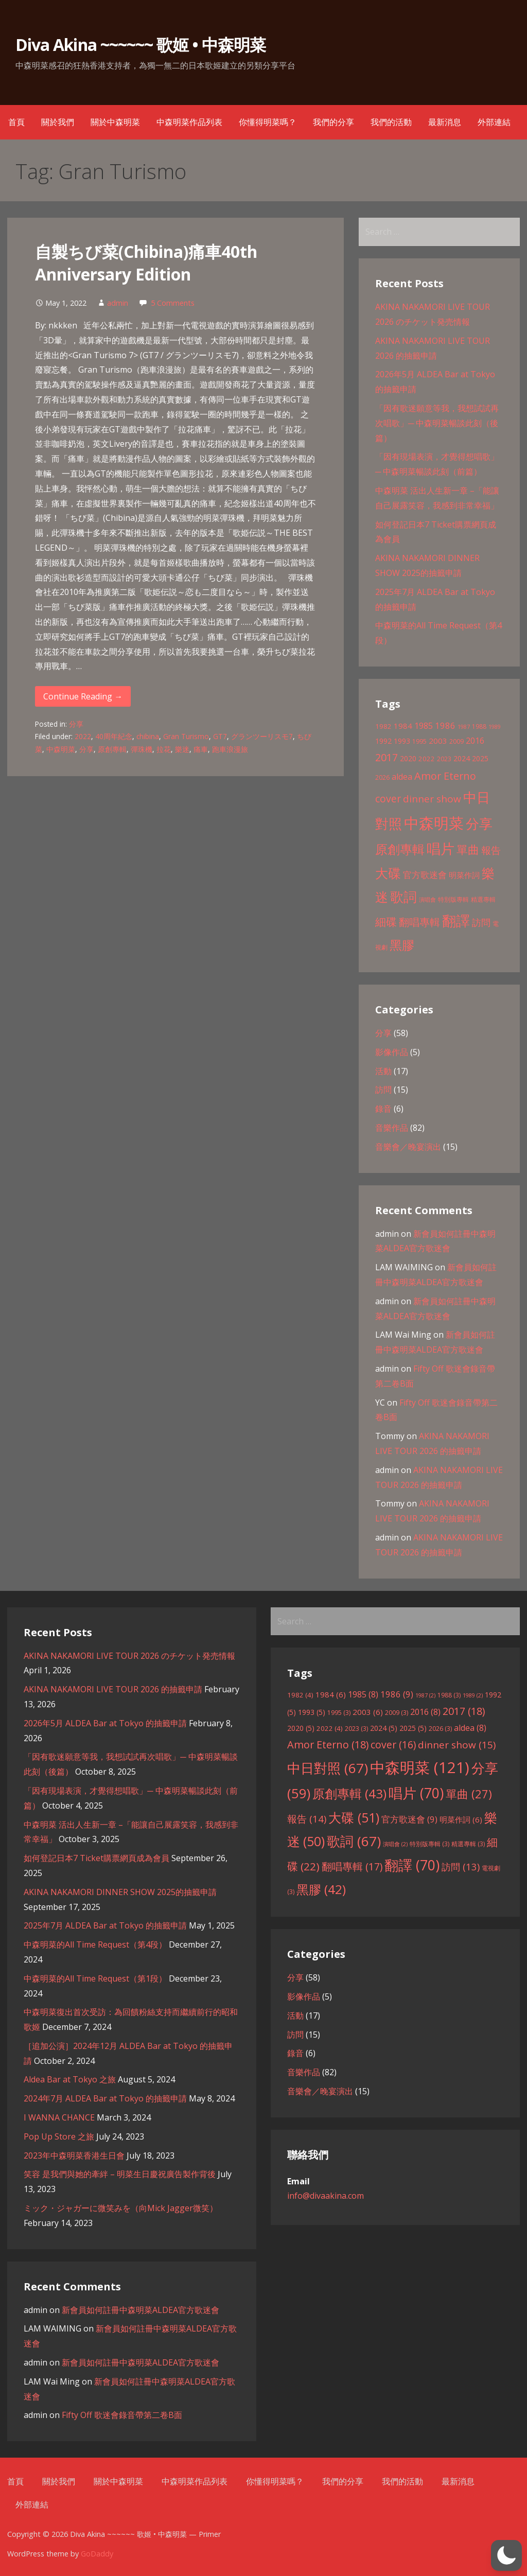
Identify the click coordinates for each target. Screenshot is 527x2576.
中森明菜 (60, 749)
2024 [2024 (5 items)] (461, 758)
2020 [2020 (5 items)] (408, 758)
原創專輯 (112, 749)
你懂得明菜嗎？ (267, 122)
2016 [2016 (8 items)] (475, 740)
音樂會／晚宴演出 (408, 1146)
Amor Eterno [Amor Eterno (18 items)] (445, 776)
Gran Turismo (186, 736)
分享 (76, 724)
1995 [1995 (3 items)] (419, 741)
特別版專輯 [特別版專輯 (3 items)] (453, 899)
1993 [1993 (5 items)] (402, 741)
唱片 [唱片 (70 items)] (440, 848)
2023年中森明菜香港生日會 (74, 2155)
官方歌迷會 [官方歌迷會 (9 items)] (425, 875)
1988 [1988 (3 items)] (479, 726)
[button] (506, 2555)
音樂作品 (391, 1127)
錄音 (383, 1108)
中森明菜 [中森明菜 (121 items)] (434, 823)
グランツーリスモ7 (262, 736)
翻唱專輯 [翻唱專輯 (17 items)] (419, 922)
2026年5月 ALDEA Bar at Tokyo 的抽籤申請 (105, 1723)
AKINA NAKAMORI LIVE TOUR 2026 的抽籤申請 (113, 1689)
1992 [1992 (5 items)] (383, 741)
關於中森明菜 (115, 122)
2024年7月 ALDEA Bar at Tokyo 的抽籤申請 (105, 2098)
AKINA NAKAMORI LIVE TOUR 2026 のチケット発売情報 (129, 1655)
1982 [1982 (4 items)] (383, 726)
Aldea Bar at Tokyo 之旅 (70, 2079)
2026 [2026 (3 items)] (382, 777)
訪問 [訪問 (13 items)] (481, 922)
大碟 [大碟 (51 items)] (388, 873)
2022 (83, 736)
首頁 (16, 122)
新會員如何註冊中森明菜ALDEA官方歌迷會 (140, 2310)
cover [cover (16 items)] (388, 798)
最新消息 (444, 122)
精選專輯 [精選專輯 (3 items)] (483, 899)
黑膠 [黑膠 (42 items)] (402, 944)
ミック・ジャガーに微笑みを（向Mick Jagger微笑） (121, 2208)
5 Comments (173, 303)
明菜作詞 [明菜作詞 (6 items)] (464, 875)
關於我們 (57, 122)
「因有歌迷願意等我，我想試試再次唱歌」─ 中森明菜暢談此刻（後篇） (437, 423)
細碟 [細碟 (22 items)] (386, 922)
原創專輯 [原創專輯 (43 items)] (400, 848)
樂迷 (182, 749)
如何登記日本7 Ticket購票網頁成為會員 (96, 1858)
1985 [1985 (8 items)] (423, 725)
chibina (147, 736)
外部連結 (494, 122)
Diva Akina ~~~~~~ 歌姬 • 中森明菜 (140, 44)
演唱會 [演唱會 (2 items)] (427, 899)
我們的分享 (333, 122)
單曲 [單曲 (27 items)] (467, 849)
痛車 (201, 749)
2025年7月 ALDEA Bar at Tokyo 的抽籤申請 (105, 1925)
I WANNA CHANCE (59, 2117)
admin (117, 303)
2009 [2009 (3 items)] (456, 741)
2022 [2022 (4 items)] (426, 758)
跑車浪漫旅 (230, 749)
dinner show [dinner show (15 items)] (432, 798)
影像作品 (391, 1052)
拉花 (163, 749)
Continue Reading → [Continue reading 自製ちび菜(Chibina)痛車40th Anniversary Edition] (82, 696)
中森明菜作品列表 (189, 122)
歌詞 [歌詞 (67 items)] (403, 896)
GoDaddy (97, 2554)
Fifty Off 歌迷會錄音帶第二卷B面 (122, 2415)
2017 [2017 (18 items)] (386, 757)
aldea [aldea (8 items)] (402, 776)
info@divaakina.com (325, 2195)
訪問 (383, 1089)
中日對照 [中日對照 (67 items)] (327, 1768)
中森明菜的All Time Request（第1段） (95, 1978)
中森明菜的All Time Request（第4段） (95, 1944)
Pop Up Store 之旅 (59, 2136)
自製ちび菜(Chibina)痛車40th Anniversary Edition (146, 263)
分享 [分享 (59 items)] (479, 823)
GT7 (220, 736)
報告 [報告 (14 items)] (491, 850)
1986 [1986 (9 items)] (445, 725)
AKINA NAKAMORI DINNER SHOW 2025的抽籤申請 (120, 1892)
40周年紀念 (113, 736)
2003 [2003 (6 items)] (438, 740)
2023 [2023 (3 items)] (444, 759)
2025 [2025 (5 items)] (480, 758)
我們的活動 (391, 122)
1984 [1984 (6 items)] (403, 726)
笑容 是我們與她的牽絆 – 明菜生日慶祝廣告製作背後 (120, 2174)
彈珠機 (141, 749)
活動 (383, 1071)
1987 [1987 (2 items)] (464, 726)
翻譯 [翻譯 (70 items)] (456, 921)
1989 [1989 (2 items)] (494, 726)
